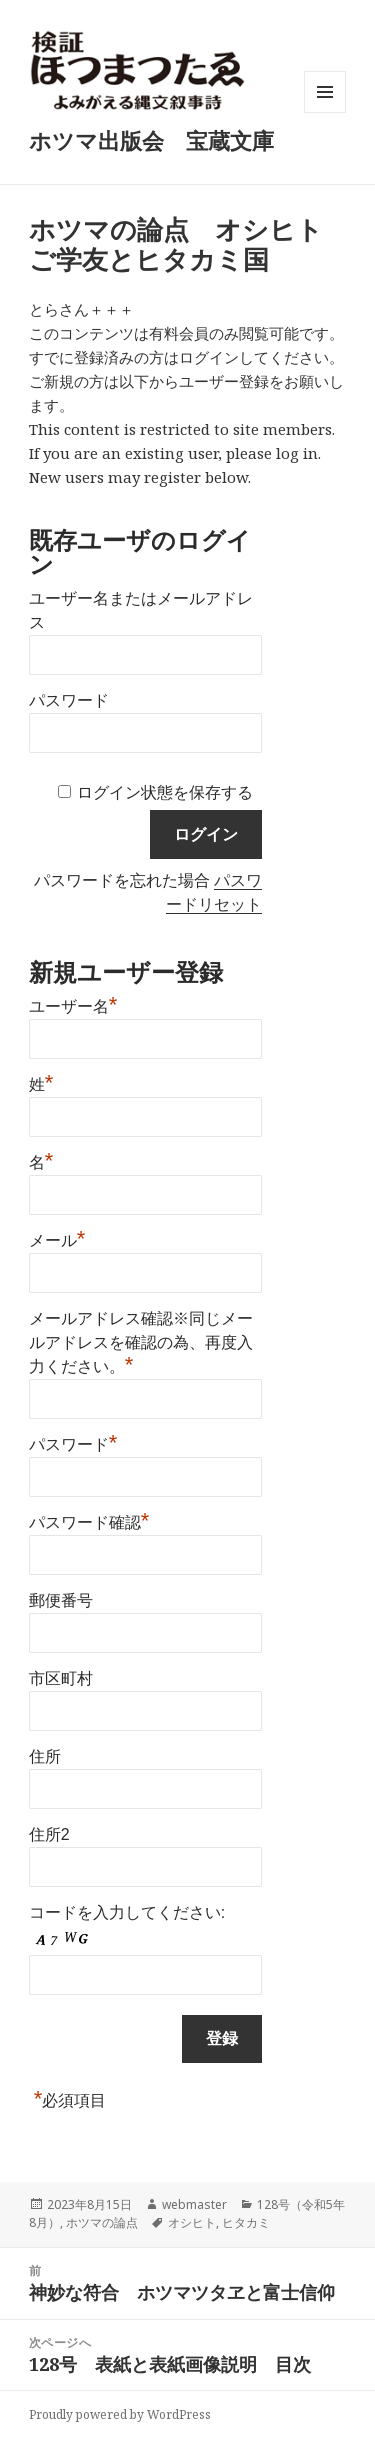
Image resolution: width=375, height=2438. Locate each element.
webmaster (194, 2204)
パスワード (69, 700)
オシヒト (192, 2222)
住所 (45, 1756)
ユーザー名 (73, 1004)
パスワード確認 (89, 1520)
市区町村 (61, 1678)
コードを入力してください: (127, 1912)
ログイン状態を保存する (165, 792)
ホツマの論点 (102, 2222)
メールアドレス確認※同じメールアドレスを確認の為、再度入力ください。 (141, 1342)
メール (57, 1238)
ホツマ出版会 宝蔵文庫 (151, 140)
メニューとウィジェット (325, 112)
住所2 (49, 1834)
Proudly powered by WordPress (120, 2414)
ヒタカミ (246, 2222)
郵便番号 (61, 1600)
